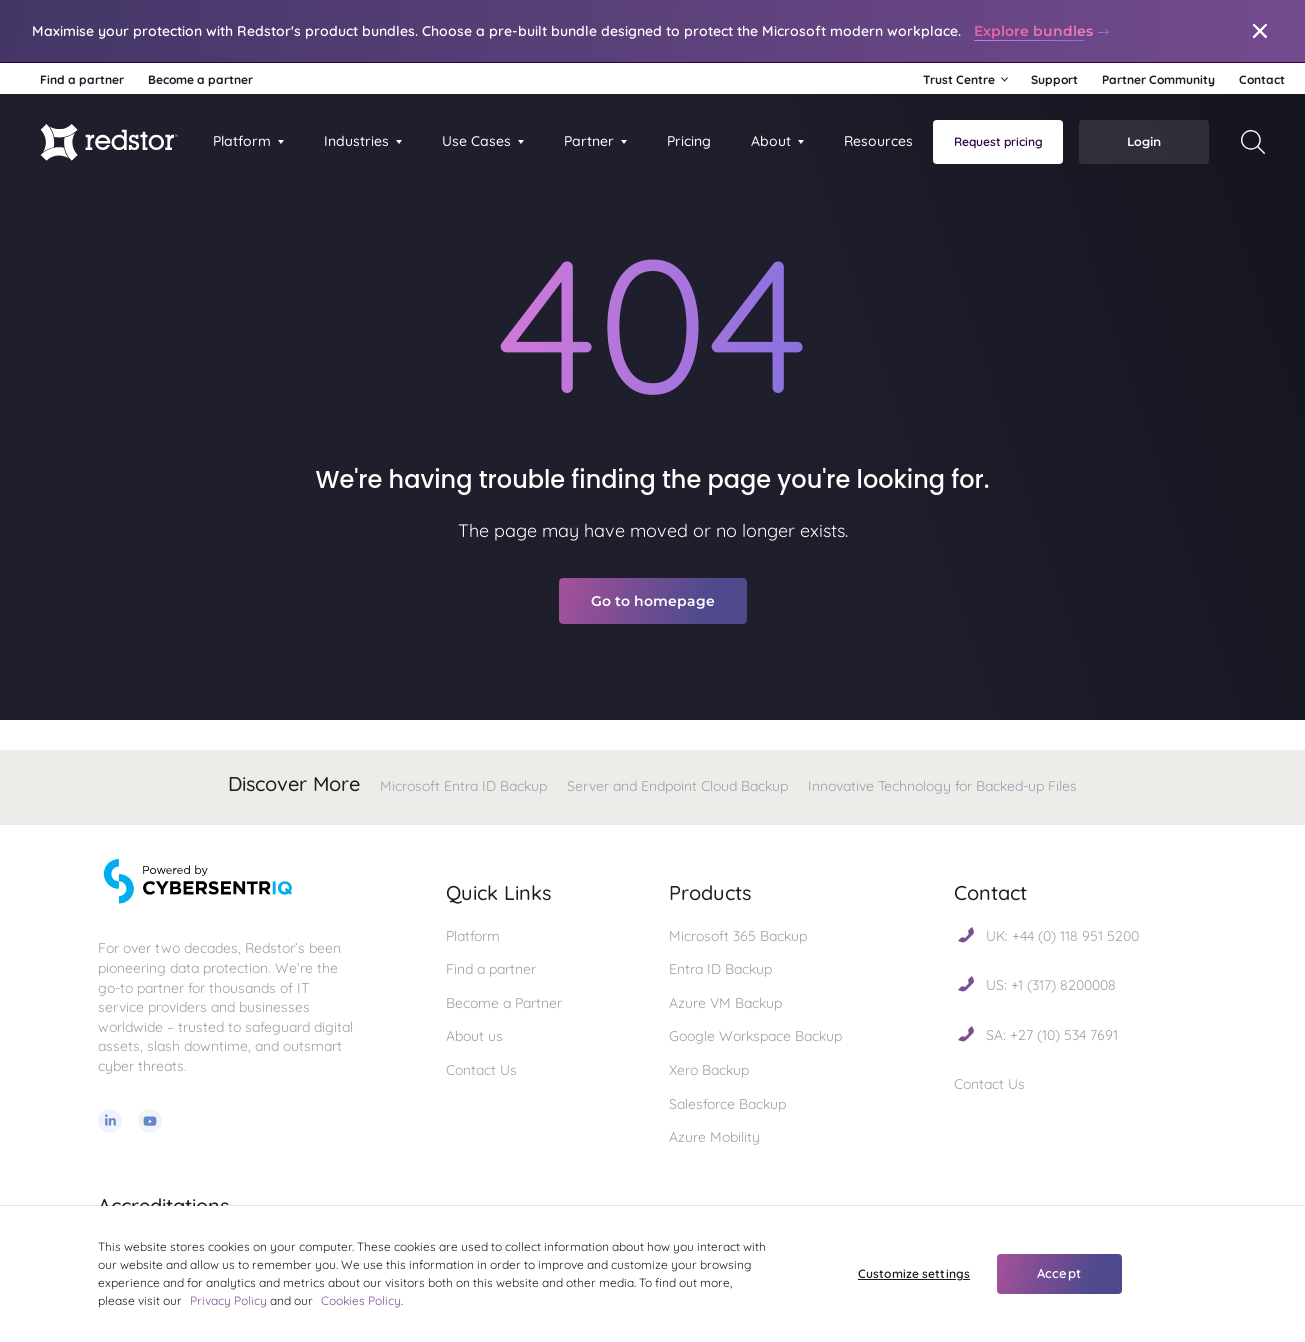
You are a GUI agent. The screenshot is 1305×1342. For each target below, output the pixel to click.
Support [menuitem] (1054, 79)
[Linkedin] (110, 1122)
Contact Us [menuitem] (481, 1070)
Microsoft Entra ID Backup (463, 786)
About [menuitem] (771, 141)
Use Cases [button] (476, 141)
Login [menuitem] (1144, 141)
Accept (1059, 1273)
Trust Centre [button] (959, 79)
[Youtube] (150, 1122)
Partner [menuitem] (589, 141)
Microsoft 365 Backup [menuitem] (738, 936)
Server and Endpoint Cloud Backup (677, 786)
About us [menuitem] (474, 1036)
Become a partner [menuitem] (200, 79)
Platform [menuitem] (242, 141)
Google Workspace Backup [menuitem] (757, 1036)
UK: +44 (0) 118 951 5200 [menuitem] (1062, 936)
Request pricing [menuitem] (998, 141)
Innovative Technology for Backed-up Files (942, 786)
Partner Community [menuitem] (1158, 79)
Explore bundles (1043, 31)
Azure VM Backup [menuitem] (725, 1003)
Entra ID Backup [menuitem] (720, 969)
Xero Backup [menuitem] (709, 1070)
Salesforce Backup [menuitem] (727, 1104)
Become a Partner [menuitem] (504, 1003)
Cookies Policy (361, 1300)
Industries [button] (356, 141)
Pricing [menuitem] (689, 141)
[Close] (1260, 31)
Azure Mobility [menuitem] (714, 1137)
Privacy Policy (228, 1300)
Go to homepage (653, 601)
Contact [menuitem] (1262, 79)
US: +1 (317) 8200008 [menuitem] (1051, 985)
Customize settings (914, 1273)
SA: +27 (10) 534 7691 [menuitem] (1052, 1035)
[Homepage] (109, 142)
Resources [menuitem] (878, 141)
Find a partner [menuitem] (82, 79)
